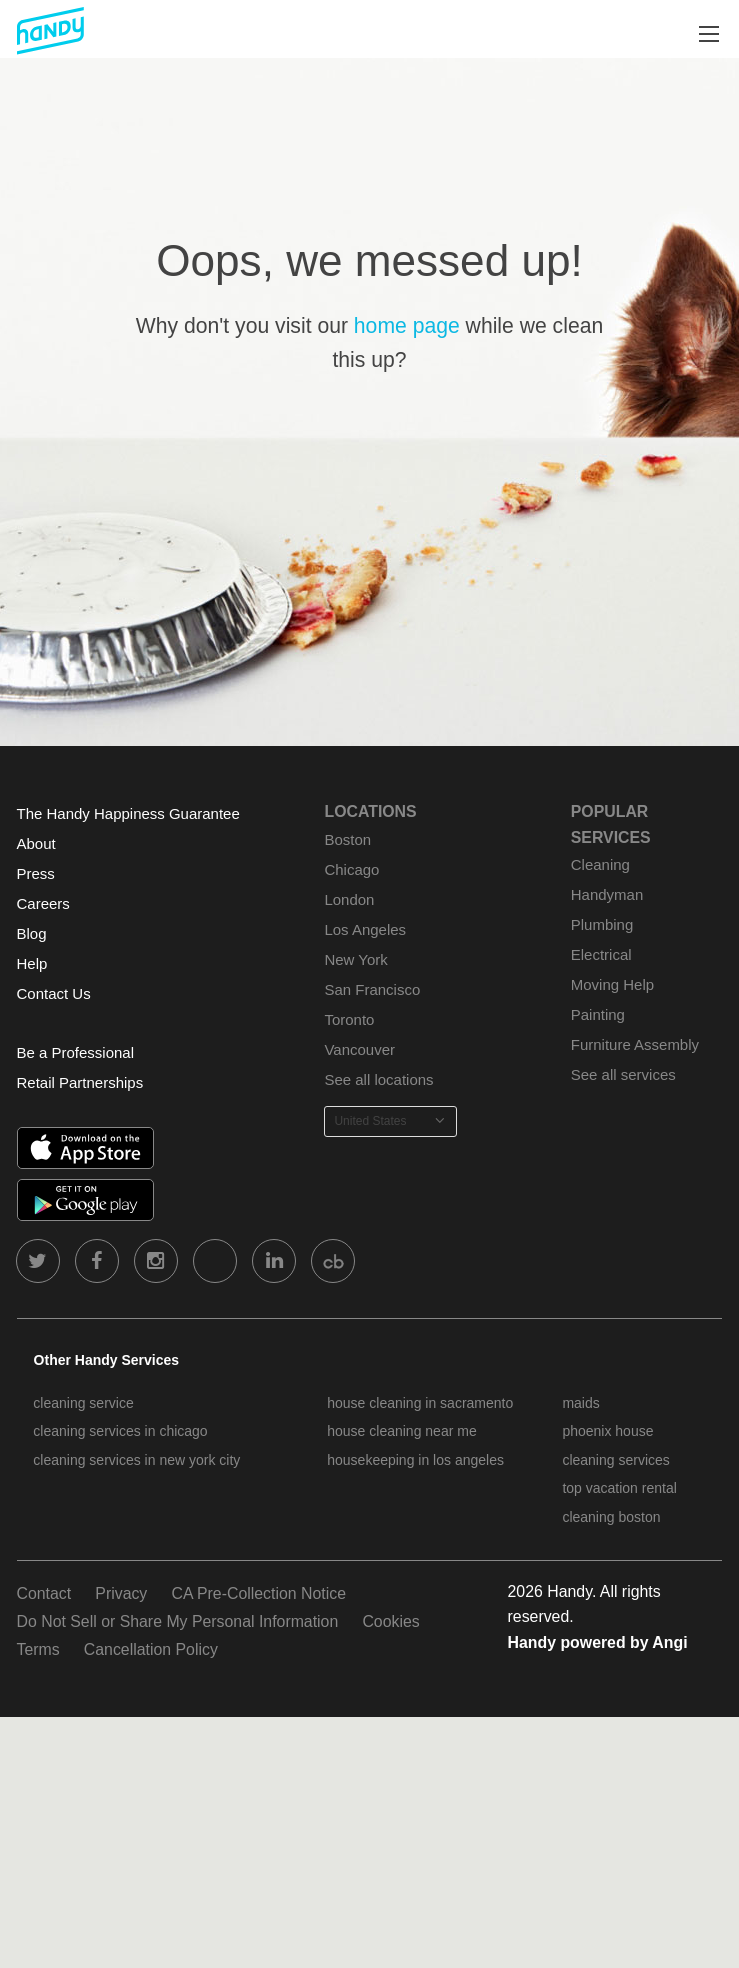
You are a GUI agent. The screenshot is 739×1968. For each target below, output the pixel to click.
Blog (32, 933)
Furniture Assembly (635, 1044)
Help (32, 963)
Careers (43, 903)
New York (355, 959)
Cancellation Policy (151, 1649)
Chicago (351, 869)
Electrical (601, 954)
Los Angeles (365, 929)
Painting (598, 1014)
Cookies (390, 1621)
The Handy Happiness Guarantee (128, 813)
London (349, 899)
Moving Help (612, 984)
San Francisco (372, 989)
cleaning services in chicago (120, 1431)
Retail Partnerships (80, 1082)
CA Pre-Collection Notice (258, 1593)
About (36, 843)
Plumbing (602, 924)
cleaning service (83, 1403)
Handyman (607, 894)
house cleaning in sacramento (420, 1403)
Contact (44, 1593)
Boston (347, 839)
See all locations (378, 1079)
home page (407, 325)
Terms (38, 1649)
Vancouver (359, 1049)
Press (36, 873)
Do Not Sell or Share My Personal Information (178, 1621)
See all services (623, 1074)
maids (580, 1403)
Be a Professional (75, 1052)
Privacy (121, 1593)
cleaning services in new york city (136, 1460)
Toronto (349, 1019)
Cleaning (600, 864)
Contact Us (54, 993)
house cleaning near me (401, 1431)
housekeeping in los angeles (415, 1460)
